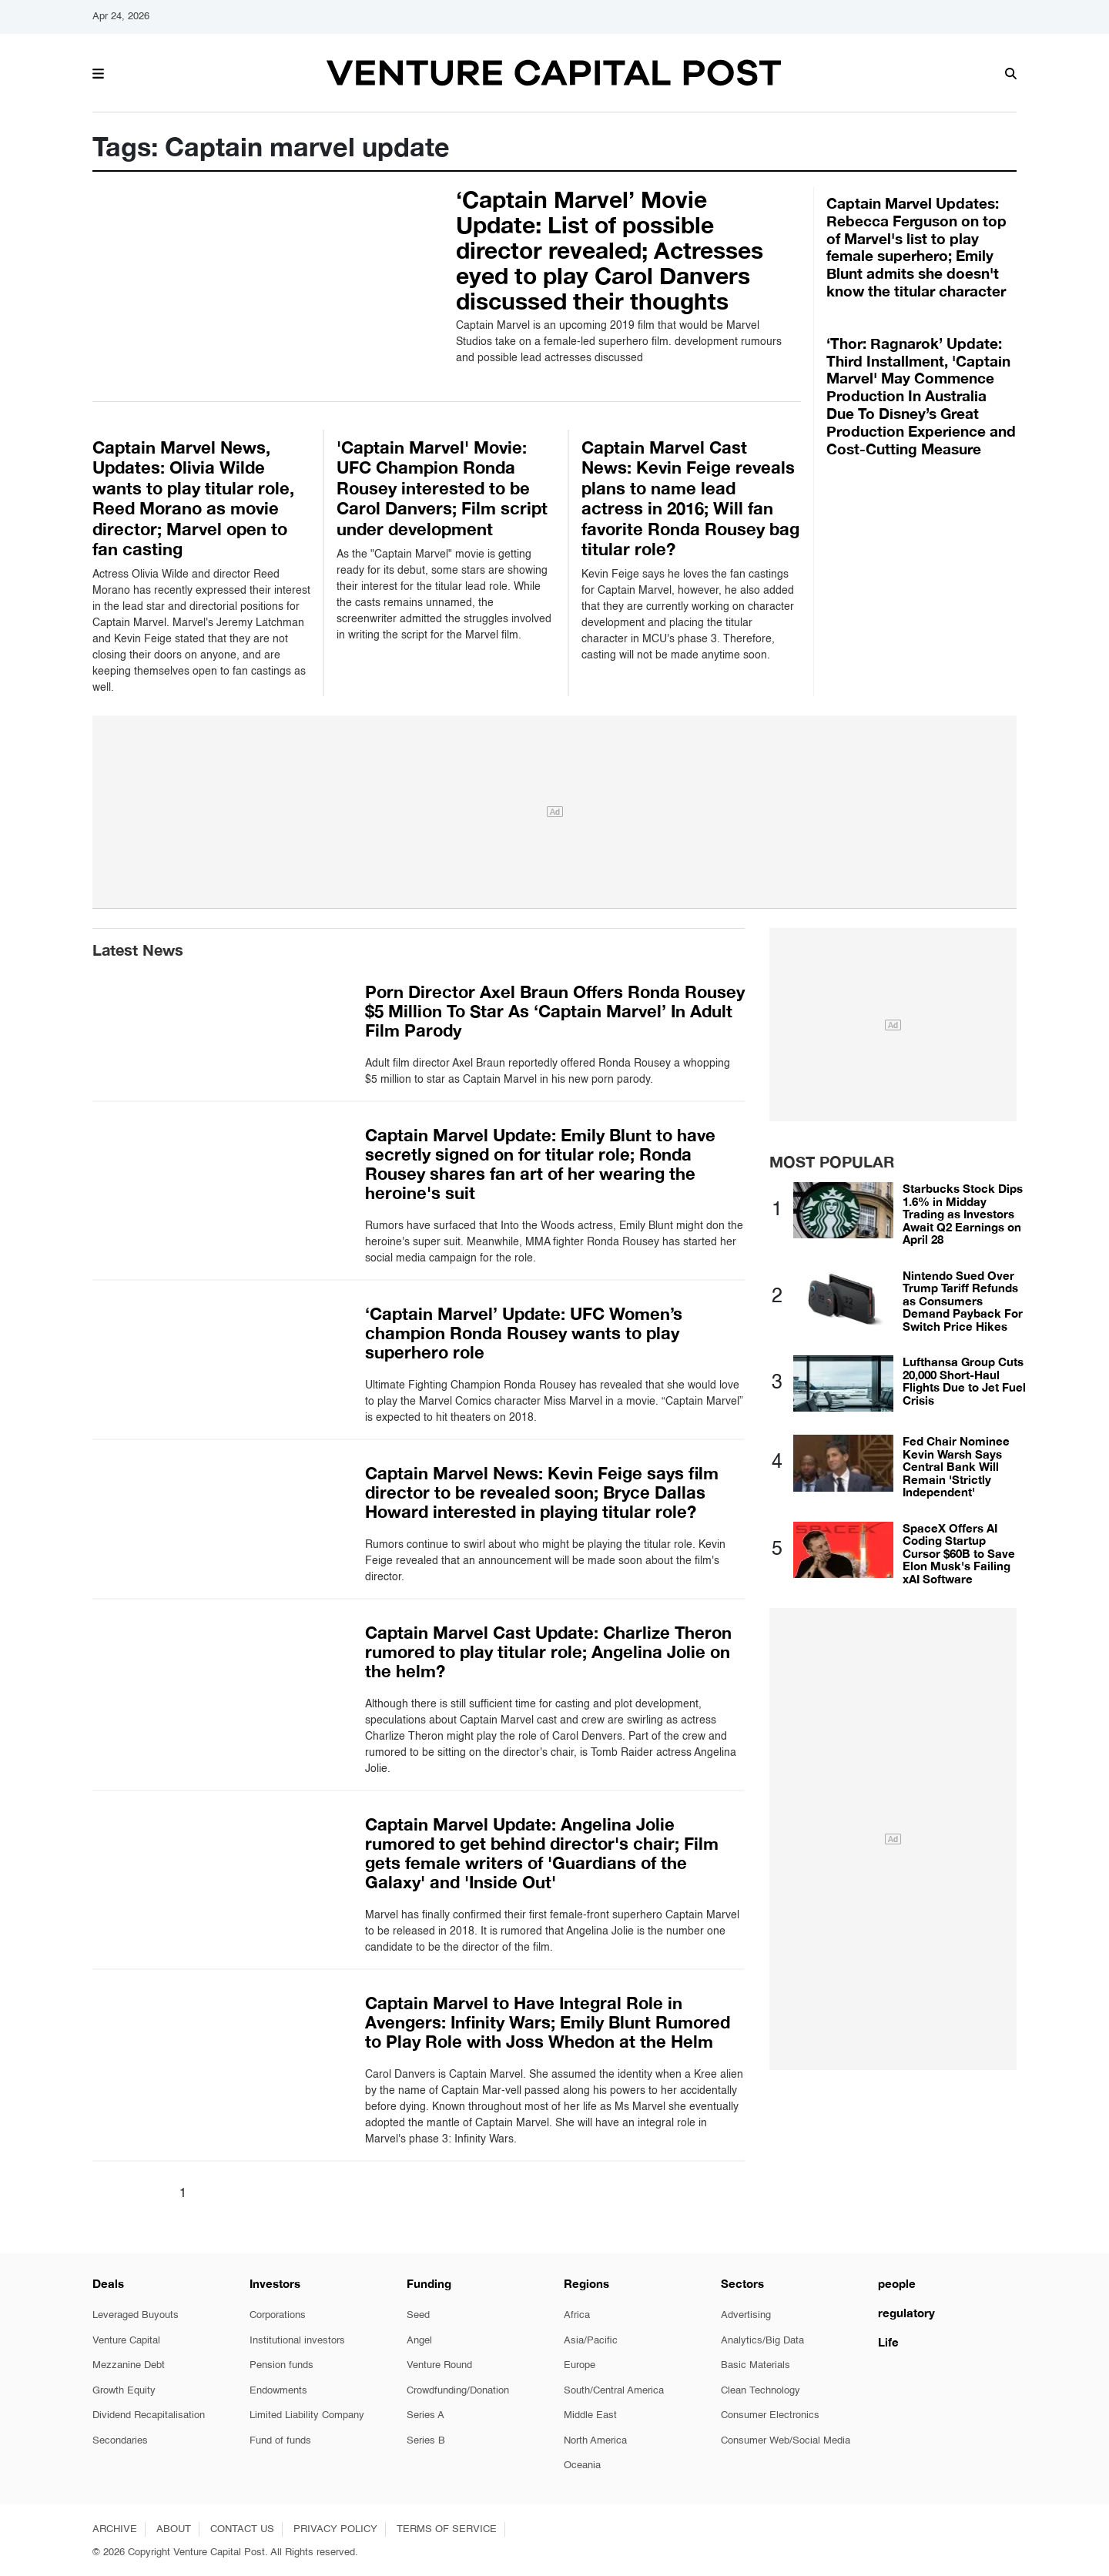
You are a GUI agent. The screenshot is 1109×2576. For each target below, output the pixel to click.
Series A (425, 2415)
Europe (579, 2365)
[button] (98, 71)
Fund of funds (280, 2441)
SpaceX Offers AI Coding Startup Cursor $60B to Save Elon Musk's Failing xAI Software (959, 1553)
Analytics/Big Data (762, 2341)
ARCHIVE (114, 2529)
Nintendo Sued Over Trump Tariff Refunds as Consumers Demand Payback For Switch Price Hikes (963, 1300)
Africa (577, 2315)
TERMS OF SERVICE (447, 2529)
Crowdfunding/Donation (458, 2391)
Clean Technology (760, 2391)
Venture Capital (126, 2341)
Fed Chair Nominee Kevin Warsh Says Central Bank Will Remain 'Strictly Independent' (956, 1466)
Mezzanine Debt (128, 2365)
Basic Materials (755, 2365)
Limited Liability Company (307, 2415)
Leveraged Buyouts (135, 2315)
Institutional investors (297, 2341)
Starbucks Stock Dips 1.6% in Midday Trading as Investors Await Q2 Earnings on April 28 (963, 1213)
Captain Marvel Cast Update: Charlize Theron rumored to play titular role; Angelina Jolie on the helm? (548, 1652)
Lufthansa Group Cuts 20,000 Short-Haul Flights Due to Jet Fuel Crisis (964, 1381)
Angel (419, 2341)
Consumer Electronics (770, 2415)
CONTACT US (242, 2529)
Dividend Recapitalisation (148, 2415)
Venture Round (439, 2365)
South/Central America (614, 2391)
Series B (426, 2441)
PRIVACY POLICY (335, 2529)
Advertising (746, 2315)
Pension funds (281, 2365)
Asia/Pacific (591, 2341)
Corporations (278, 2315)
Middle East (590, 2415)
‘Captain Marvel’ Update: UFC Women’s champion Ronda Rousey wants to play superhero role (523, 1333)
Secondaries (120, 2441)
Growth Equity (124, 2391)
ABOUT (173, 2529)
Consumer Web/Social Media (785, 2441)
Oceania (582, 2465)
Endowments (278, 2391)
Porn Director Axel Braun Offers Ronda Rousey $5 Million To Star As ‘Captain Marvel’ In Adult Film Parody (555, 1011)
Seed (418, 2315)
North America (595, 2441)
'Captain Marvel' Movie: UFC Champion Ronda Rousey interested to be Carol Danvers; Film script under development (442, 488)
